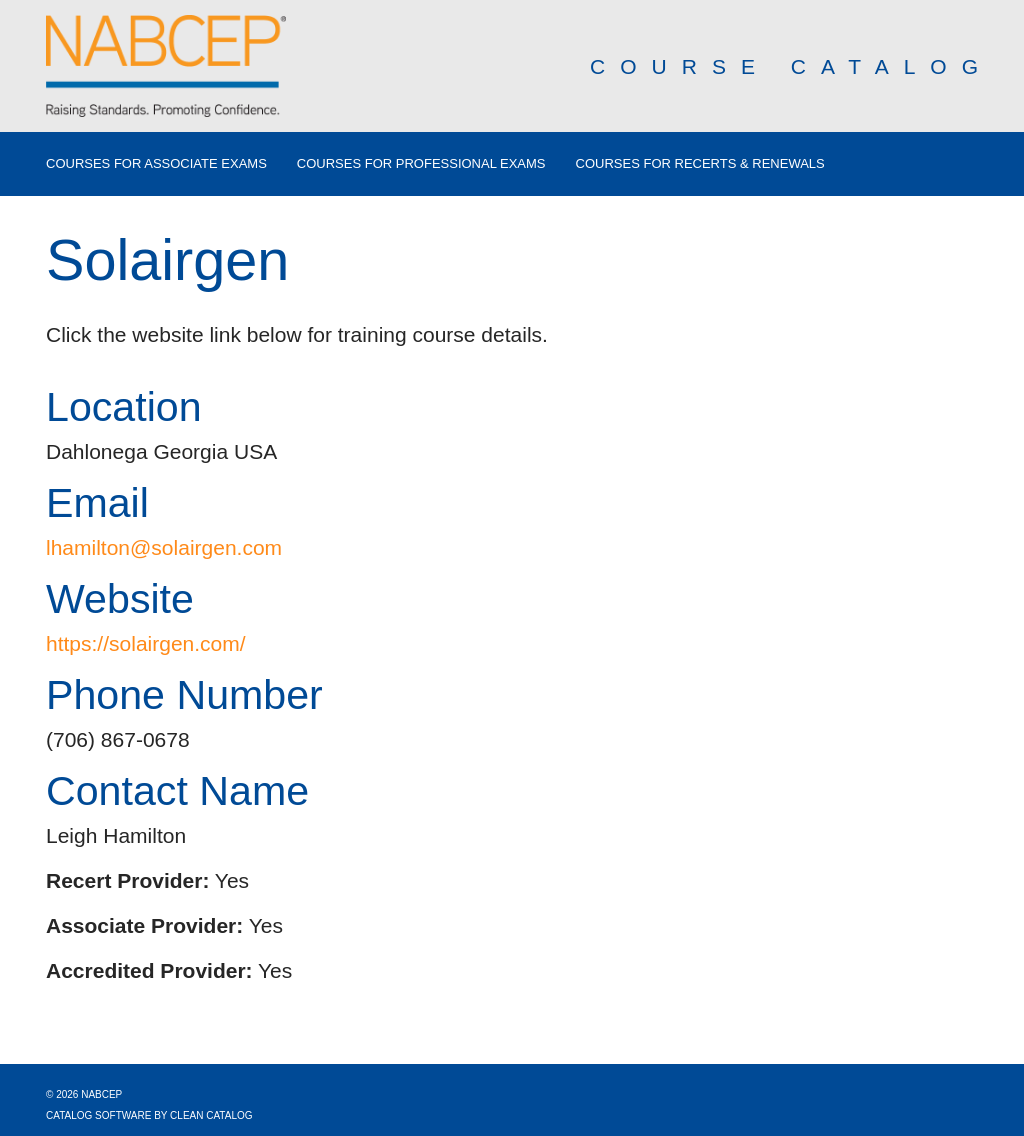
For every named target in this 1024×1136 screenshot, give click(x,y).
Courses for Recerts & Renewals (700, 164)
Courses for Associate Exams (156, 164)
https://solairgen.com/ (146, 643)
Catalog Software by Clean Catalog (149, 1115)
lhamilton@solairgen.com (164, 547)
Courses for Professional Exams (421, 164)
